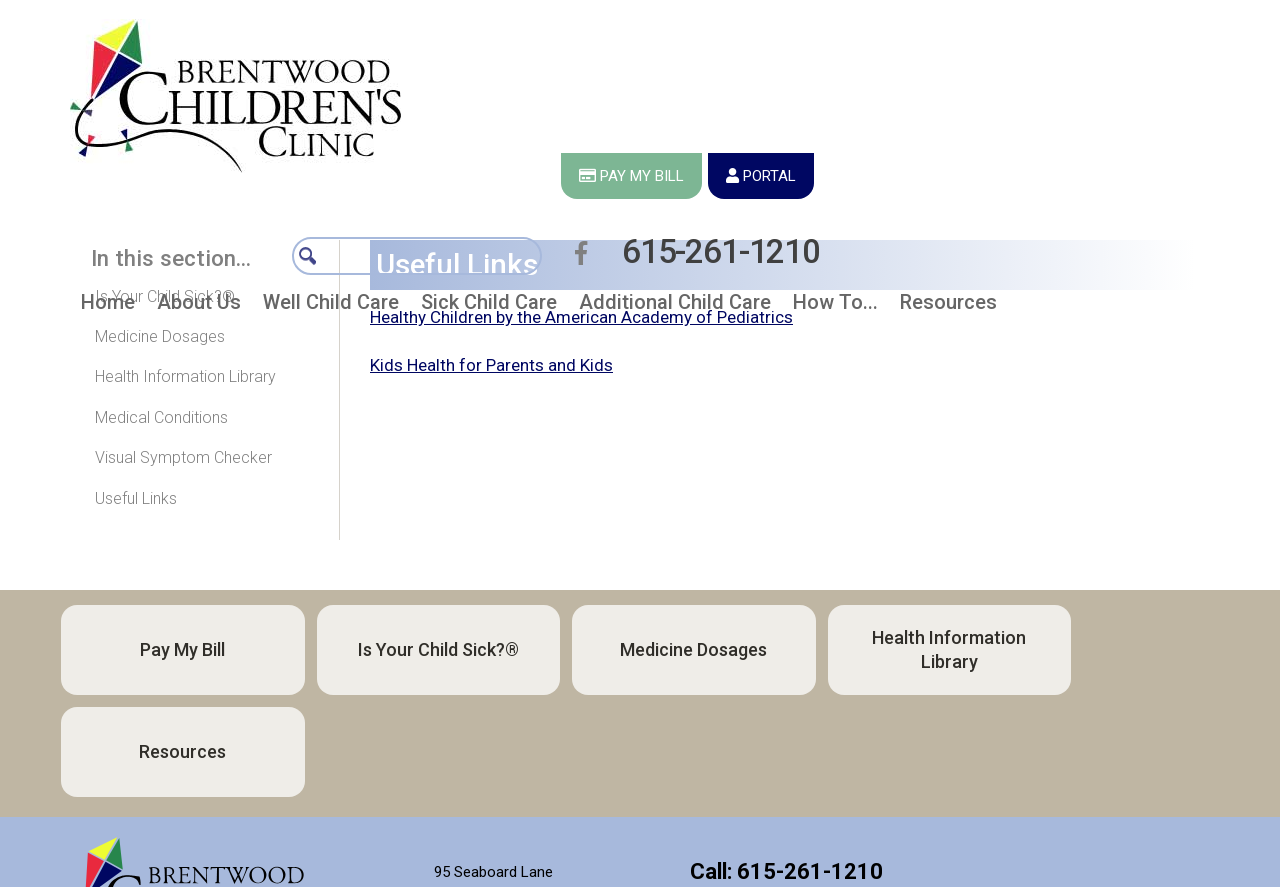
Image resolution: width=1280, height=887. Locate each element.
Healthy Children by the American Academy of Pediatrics (581, 317)
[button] (199, 198)
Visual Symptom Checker (183, 457)
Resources (1082, 649)
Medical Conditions (161, 417)
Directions (494, 846)
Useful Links (136, 498)
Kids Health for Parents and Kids (491, 365)
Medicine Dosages (160, 336)
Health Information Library (185, 376)
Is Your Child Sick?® (165, 296)
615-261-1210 (1111, 98)
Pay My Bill (169, 649)
